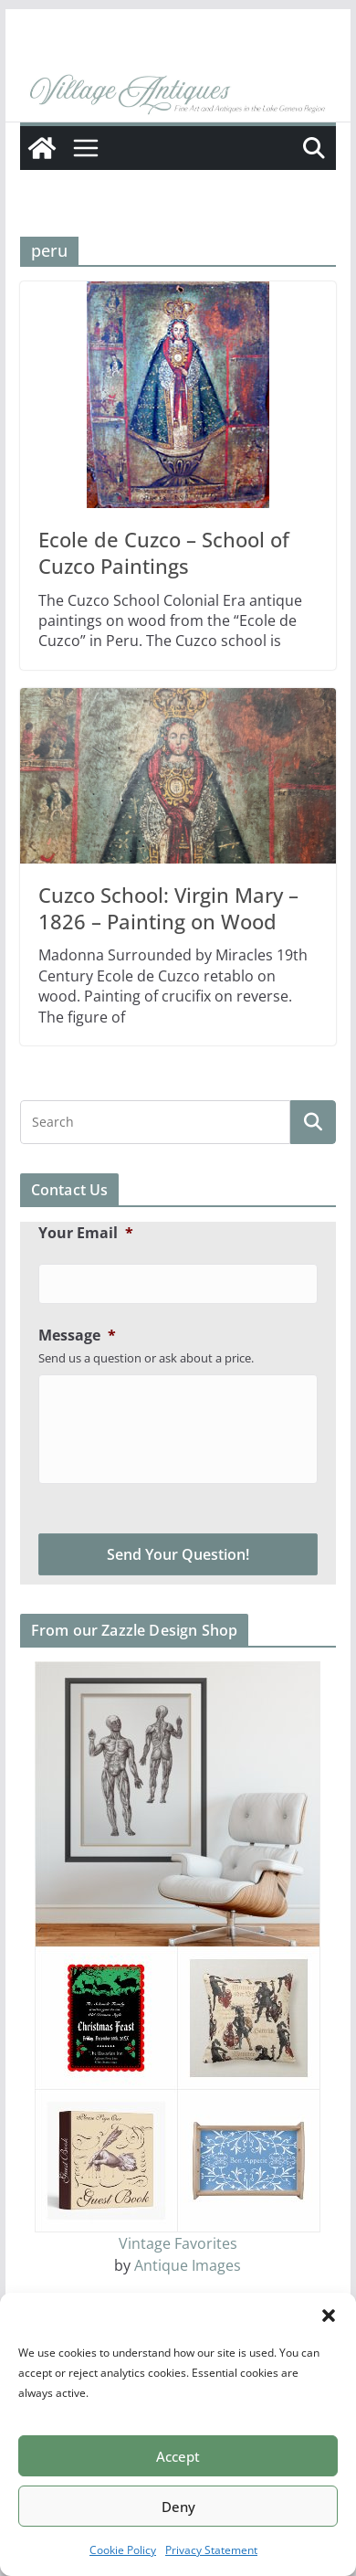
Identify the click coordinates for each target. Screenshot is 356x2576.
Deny (178, 2506)
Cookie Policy (122, 2550)
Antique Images (187, 2265)
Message (77, 1335)
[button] (328, 2315)
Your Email (85, 1233)
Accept (178, 2456)
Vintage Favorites (178, 2243)
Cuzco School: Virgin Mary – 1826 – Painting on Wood (168, 908)
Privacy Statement (211, 2550)
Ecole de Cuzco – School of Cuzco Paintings (163, 552)
